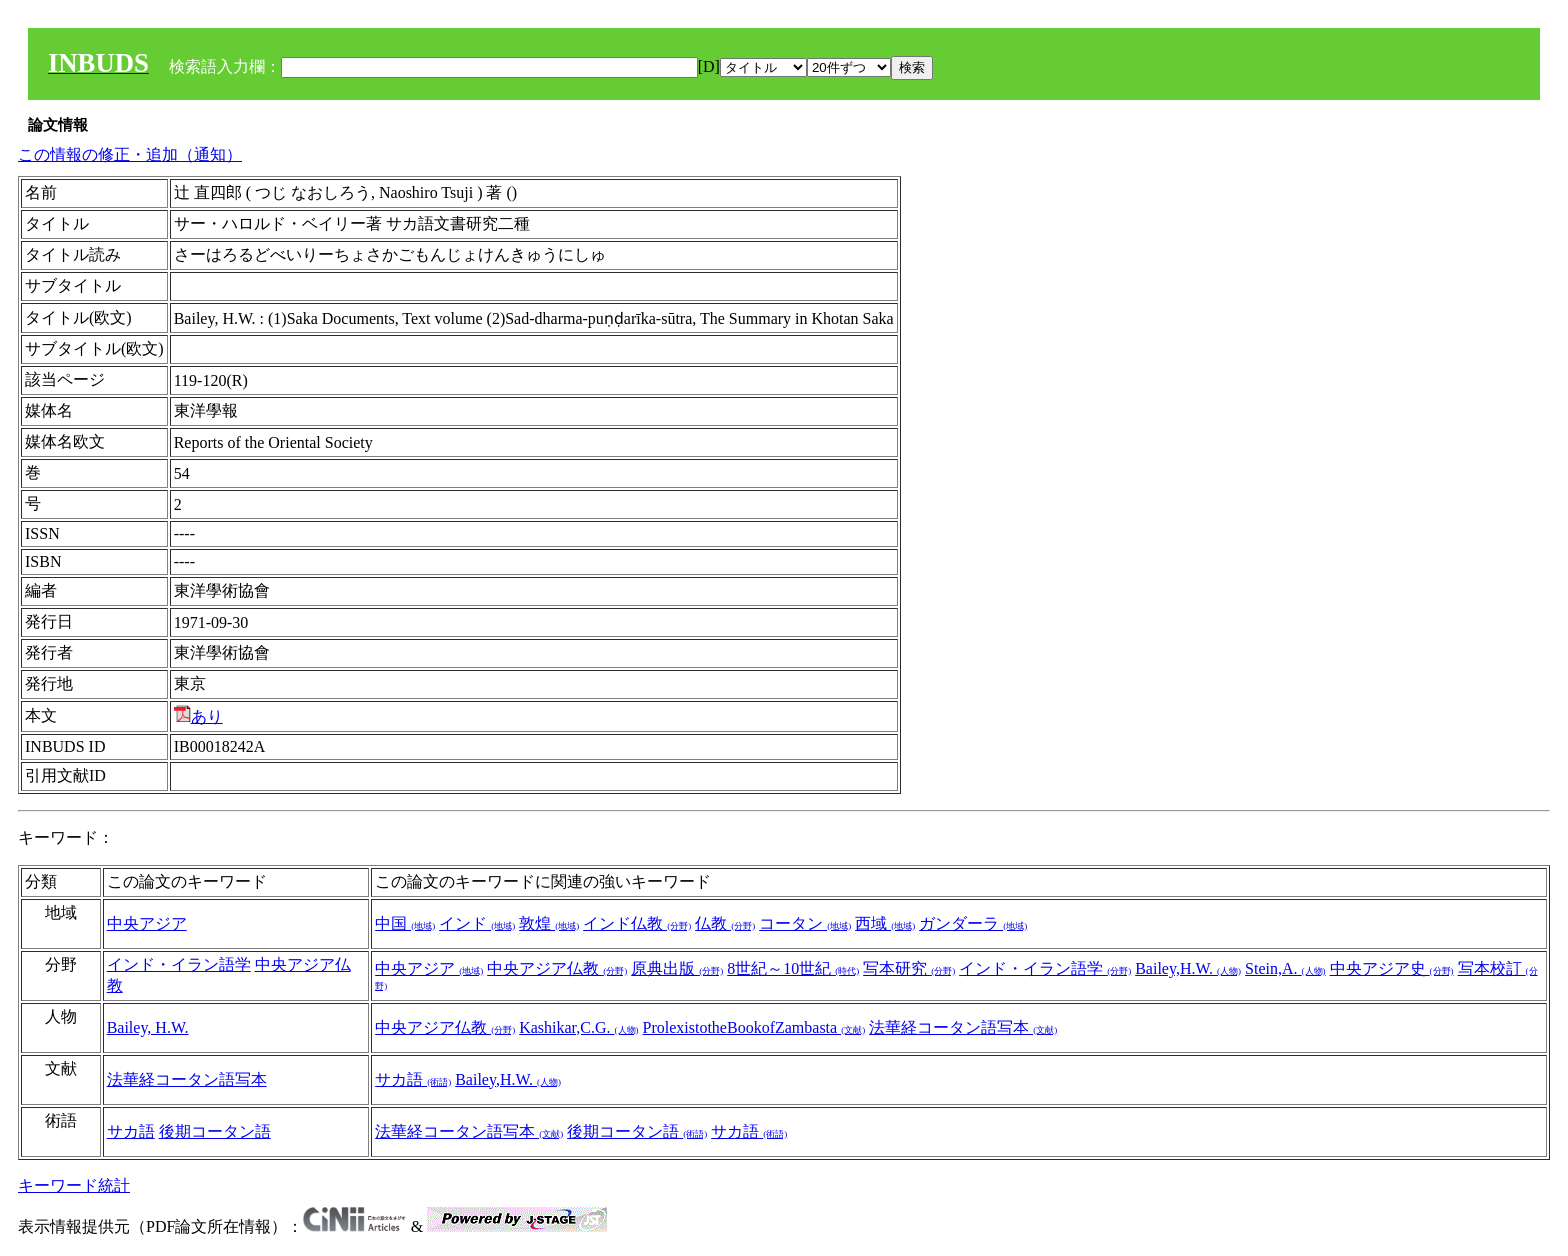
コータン (805, 923)
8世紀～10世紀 (793, 968)
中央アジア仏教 (557, 968)
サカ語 (413, 1079)
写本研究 (909, 968)
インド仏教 (637, 923)
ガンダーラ (973, 923)
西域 (885, 923)
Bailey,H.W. (1188, 968)
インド (477, 923)
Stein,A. (1285, 968)
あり (198, 716)
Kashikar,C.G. (578, 1027)
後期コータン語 (215, 1131)
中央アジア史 (1392, 968)
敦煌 (549, 923)
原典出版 (677, 968)
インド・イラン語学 (179, 964)
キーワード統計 (74, 1185)
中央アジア (147, 923)
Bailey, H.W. (148, 1027)
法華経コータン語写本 (963, 1027)
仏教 (725, 923)
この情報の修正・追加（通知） (130, 154)
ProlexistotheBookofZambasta (754, 1027)
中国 (405, 923)
